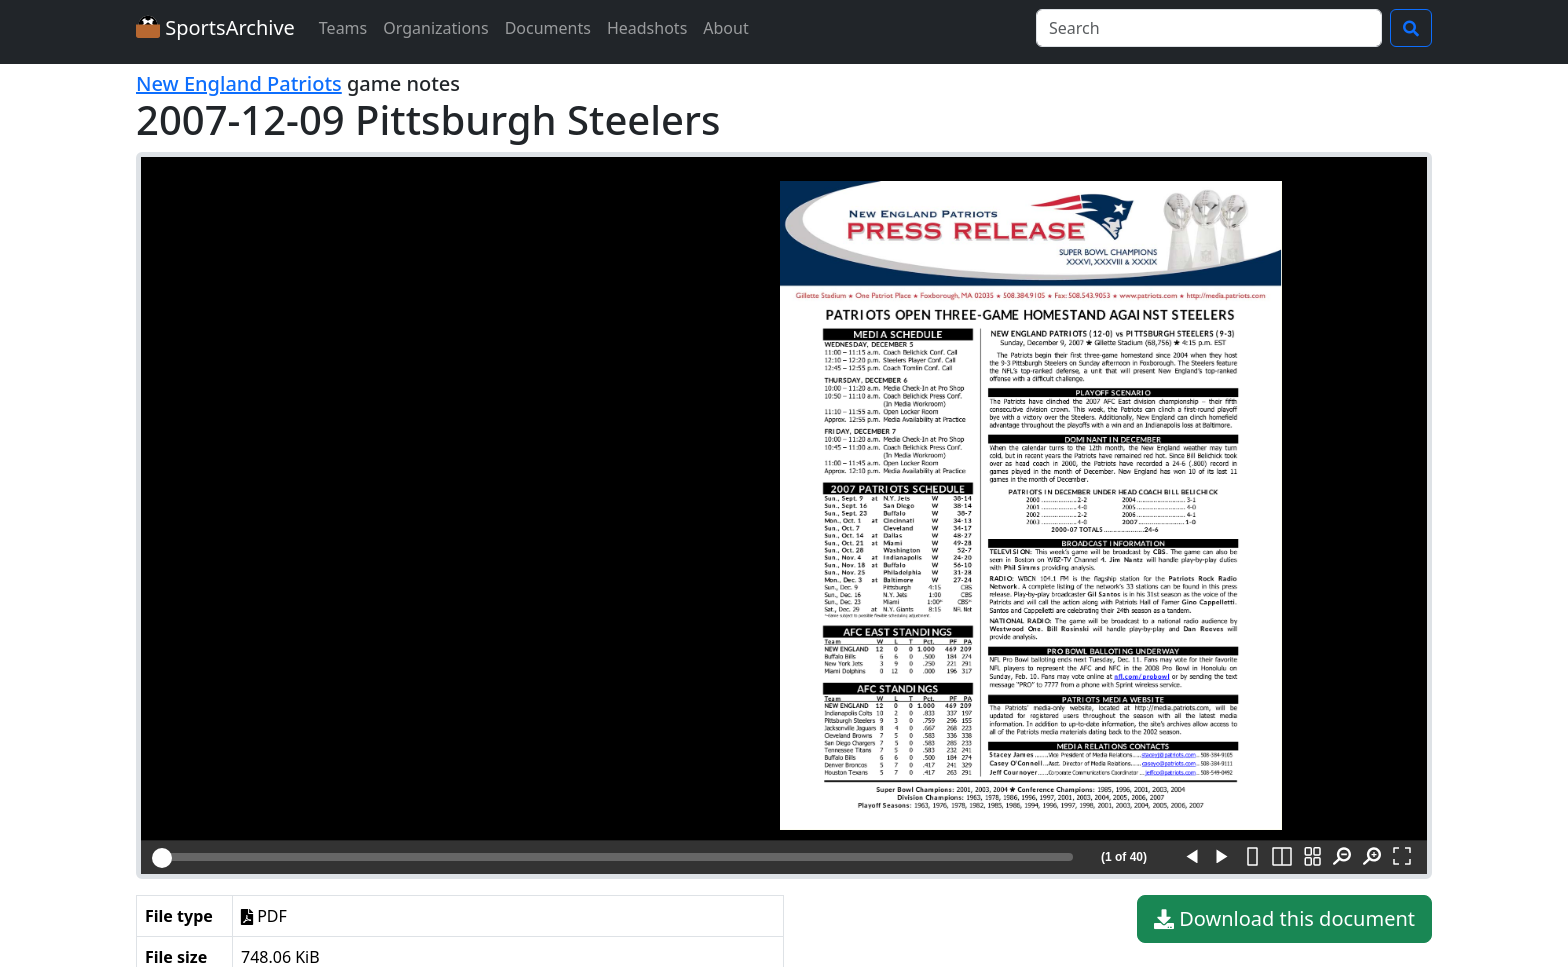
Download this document (1284, 919)
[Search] (1209, 28)
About (725, 28)
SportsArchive (215, 27)
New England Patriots (239, 83)
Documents (548, 28)
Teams (343, 28)
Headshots (647, 28)
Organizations (435, 28)
